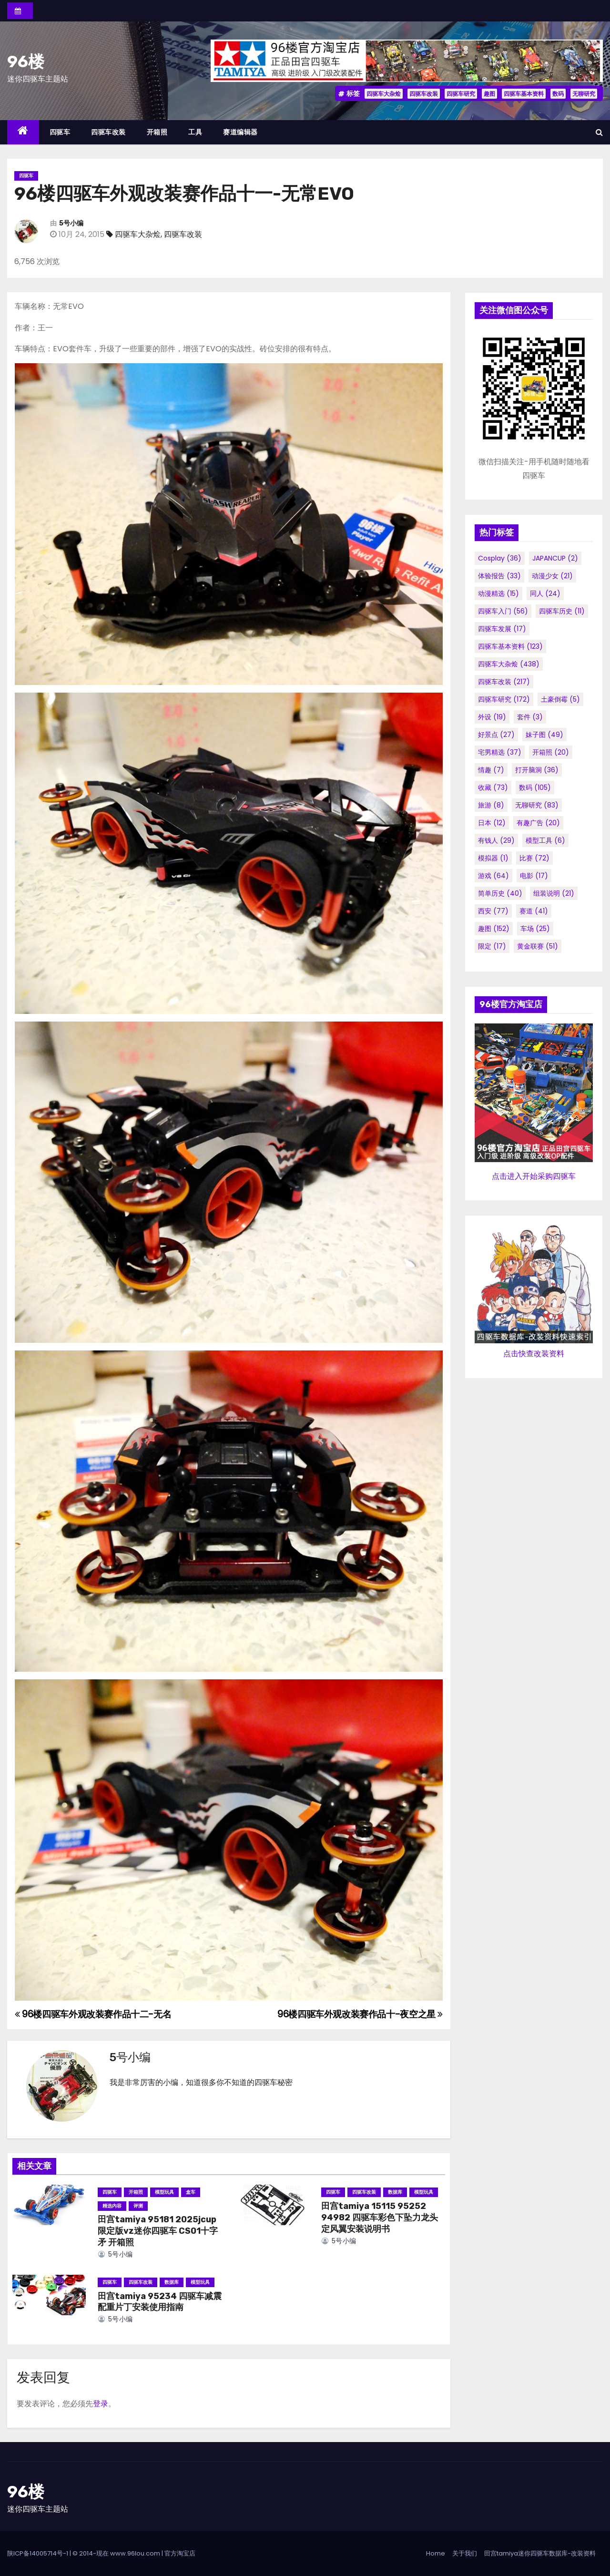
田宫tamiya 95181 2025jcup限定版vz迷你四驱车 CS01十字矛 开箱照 (158, 2231)
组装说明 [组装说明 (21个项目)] (553, 893)
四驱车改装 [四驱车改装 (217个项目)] (504, 681)
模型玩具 (164, 2192)
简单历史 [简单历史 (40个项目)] (500, 893)
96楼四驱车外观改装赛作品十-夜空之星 (360, 2014)
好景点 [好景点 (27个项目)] (496, 734)
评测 (138, 2205)
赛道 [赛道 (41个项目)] (533, 911)
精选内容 (112, 2205)
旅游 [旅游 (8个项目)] (491, 805)
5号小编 (71, 223)
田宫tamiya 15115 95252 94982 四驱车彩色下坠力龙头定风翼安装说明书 (379, 2217)
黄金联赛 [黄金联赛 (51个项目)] (537, 946)
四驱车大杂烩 (383, 94)
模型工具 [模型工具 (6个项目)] (545, 840)
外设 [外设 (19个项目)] (492, 717)
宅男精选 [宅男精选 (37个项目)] (499, 752)
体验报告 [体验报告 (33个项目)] (499, 576)
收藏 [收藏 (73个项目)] (493, 787)
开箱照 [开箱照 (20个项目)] (550, 752)
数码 (558, 94)
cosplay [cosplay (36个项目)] (499, 558)
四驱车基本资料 (524, 94)
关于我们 (464, 2553)
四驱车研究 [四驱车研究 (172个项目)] (504, 699)
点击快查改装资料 (533, 1353)
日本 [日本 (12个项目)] (492, 823)
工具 (195, 132)
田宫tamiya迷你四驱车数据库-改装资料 (540, 2553)
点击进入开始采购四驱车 (534, 1176)
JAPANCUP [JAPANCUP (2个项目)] (555, 558)
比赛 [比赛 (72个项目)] (534, 858)
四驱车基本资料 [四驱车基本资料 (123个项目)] (510, 646)
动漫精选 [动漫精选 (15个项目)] (498, 593)
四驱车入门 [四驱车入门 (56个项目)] (503, 611)
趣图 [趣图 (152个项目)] (493, 928)
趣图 (489, 94)
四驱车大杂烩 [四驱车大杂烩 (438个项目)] (508, 664)
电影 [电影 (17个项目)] (534, 875)
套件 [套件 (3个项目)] (530, 717)
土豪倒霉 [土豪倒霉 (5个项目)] (560, 699)
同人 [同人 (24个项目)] (545, 593)
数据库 (395, 2192)
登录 (100, 2403)
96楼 (25, 62)
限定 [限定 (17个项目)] (492, 946)
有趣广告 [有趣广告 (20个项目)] (538, 823)
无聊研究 (583, 94)
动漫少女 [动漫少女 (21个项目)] (552, 576)
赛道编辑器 (240, 132)
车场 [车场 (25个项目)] (535, 928)
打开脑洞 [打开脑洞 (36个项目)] (537, 770)
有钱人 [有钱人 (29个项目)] (496, 840)
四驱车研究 (461, 94)
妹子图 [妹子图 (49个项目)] (544, 734)
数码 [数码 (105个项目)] (535, 787)
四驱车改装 (423, 94)
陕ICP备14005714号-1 (37, 2553)
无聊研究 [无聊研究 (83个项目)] (537, 805)
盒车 (190, 2192)
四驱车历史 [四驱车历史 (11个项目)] (562, 611)
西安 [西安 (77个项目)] (493, 911)
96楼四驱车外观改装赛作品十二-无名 (93, 2014)
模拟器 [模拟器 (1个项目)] (493, 858)
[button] (599, 132)
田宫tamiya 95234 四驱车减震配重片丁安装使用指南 (160, 2302)
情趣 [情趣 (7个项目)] (491, 770)
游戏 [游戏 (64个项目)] (493, 875)
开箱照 (157, 132)
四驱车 (60, 132)
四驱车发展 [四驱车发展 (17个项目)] (502, 629)
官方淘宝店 (179, 2553)
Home (435, 2553)
